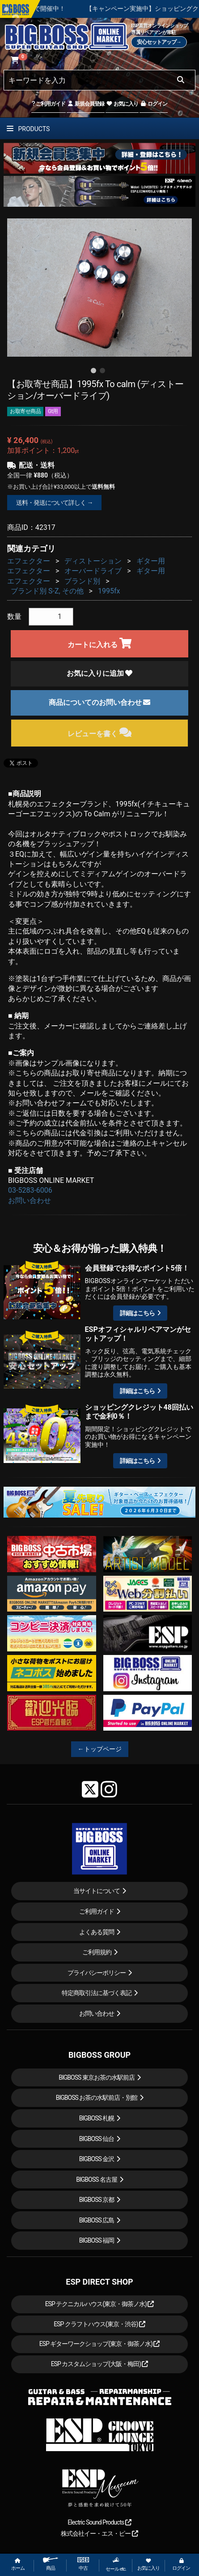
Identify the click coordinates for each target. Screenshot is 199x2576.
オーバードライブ (93, 571)
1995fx (109, 591)
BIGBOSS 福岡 (96, 2240)
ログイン (153, 104)
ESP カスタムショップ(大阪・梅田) (99, 2363)
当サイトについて (96, 1890)
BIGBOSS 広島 (96, 2220)
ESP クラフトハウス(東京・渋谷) (99, 2324)
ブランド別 (82, 581)
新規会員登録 (85, 104)
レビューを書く (99, 732)
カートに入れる (99, 643)
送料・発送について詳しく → (54, 502)
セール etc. (116, 2564)
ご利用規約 (96, 1952)
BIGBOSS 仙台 (96, 2138)
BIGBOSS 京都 (96, 2199)
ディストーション (93, 561)
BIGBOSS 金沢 (96, 2158)
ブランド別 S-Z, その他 (47, 591)
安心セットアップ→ (159, 42)
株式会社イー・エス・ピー (99, 2533)
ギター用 (150, 561)
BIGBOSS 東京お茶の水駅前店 (97, 2077)
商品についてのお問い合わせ (100, 702)
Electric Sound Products (99, 2522)
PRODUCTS (28, 128)
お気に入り (122, 104)
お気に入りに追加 (100, 673)
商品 (50, 2564)
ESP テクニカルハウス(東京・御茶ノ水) (99, 2303)
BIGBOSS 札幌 (96, 2118)
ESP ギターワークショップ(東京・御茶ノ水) (99, 2343)
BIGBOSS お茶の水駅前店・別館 (97, 2097)
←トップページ (100, 1749)
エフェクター (28, 561)
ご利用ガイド (48, 104)
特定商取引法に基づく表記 (96, 1992)
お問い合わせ (29, 1200)
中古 (83, 2564)
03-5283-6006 (30, 1190)
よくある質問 (96, 1932)
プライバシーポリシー (97, 1972)
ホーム (18, 2564)
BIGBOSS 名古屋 (96, 2179)
